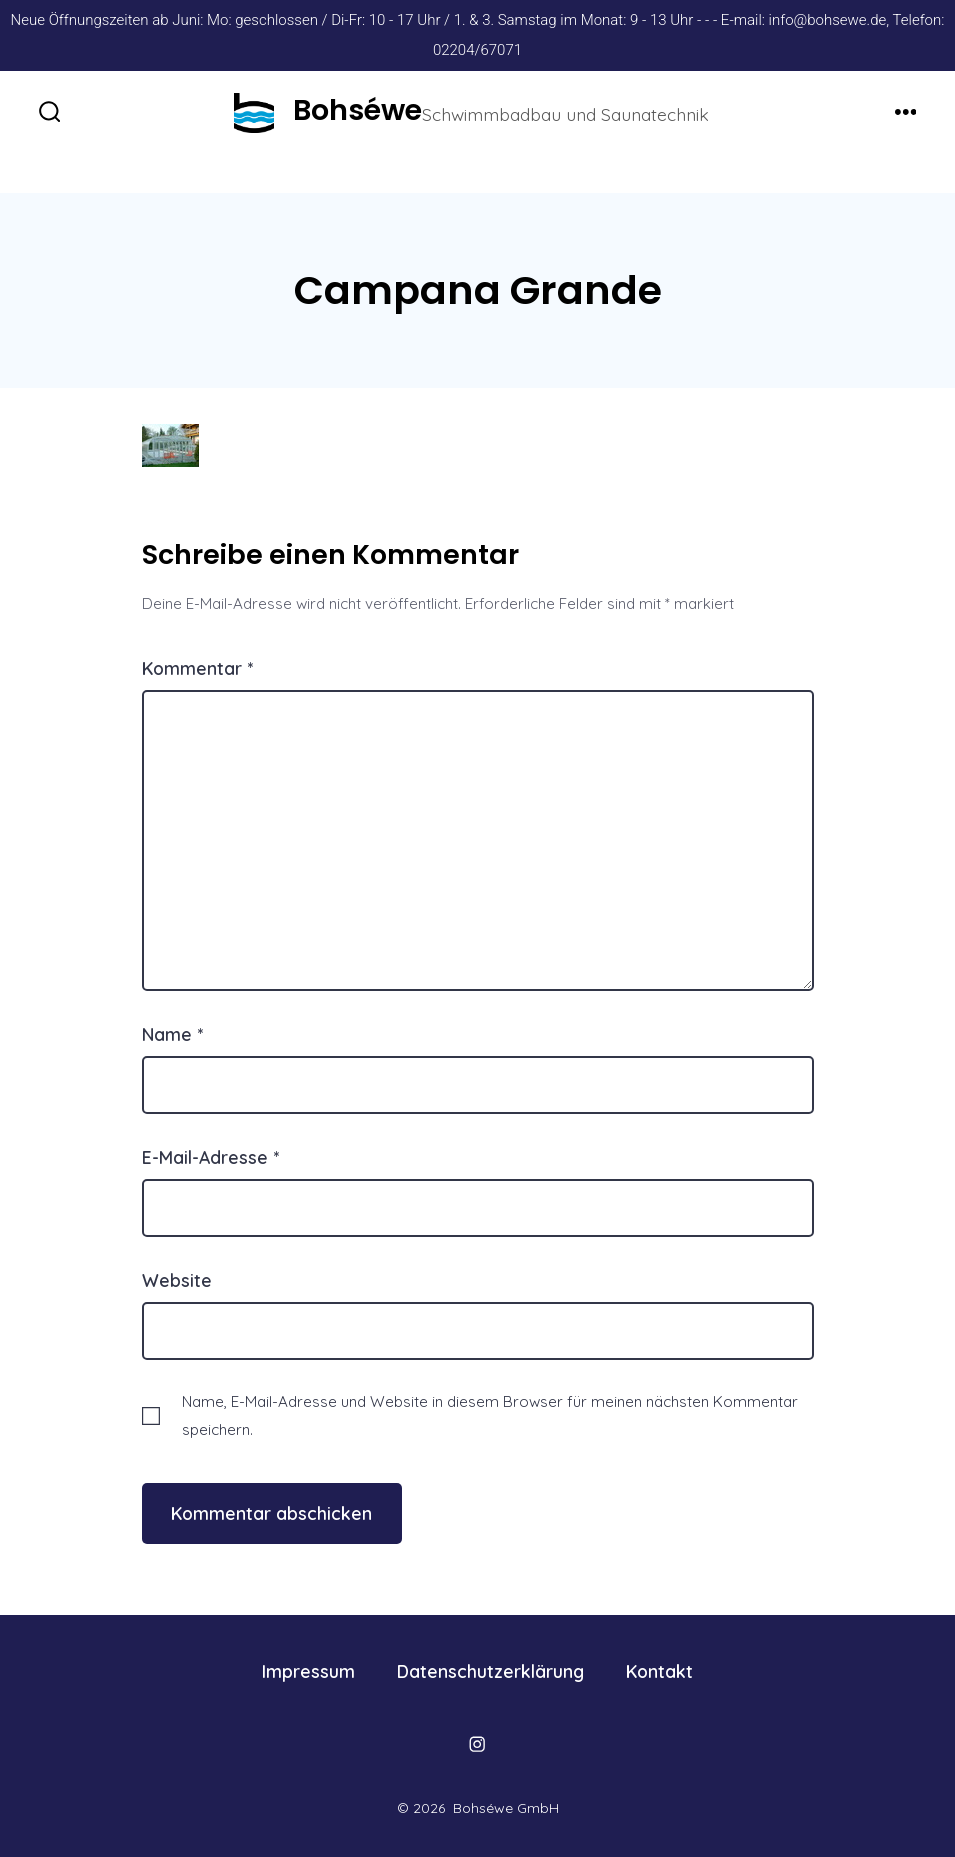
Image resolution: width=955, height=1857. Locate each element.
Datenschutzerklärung (490, 1671)
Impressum (308, 1671)
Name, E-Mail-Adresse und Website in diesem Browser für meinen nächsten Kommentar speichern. (490, 1415)
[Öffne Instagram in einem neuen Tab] (477, 1744)
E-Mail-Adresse (210, 1157)
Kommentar (197, 668)
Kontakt (659, 1671)
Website (177, 1280)
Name (172, 1034)
